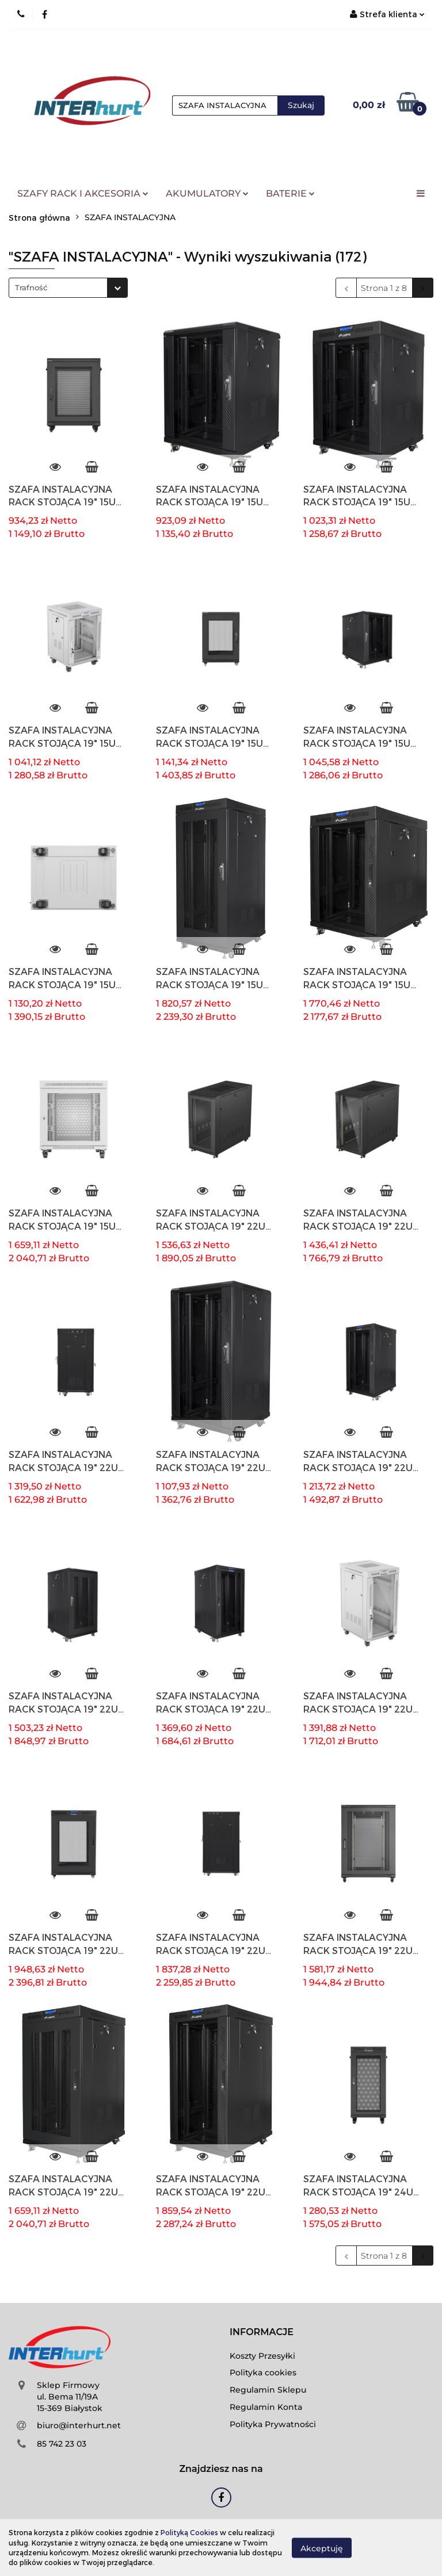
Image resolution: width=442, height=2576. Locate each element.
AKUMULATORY (207, 193)
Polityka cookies (263, 2372)
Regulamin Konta (266, 2407)
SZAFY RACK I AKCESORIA (82, 193)
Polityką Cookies (189, 2532)
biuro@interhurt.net (79, 2425)
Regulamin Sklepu (268, 2390)
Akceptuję (321, 2548)
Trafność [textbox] (31, 287)
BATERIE (290, 193)
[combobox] (68, 288)
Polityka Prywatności (273, 2424)
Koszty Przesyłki (262, 2356)
